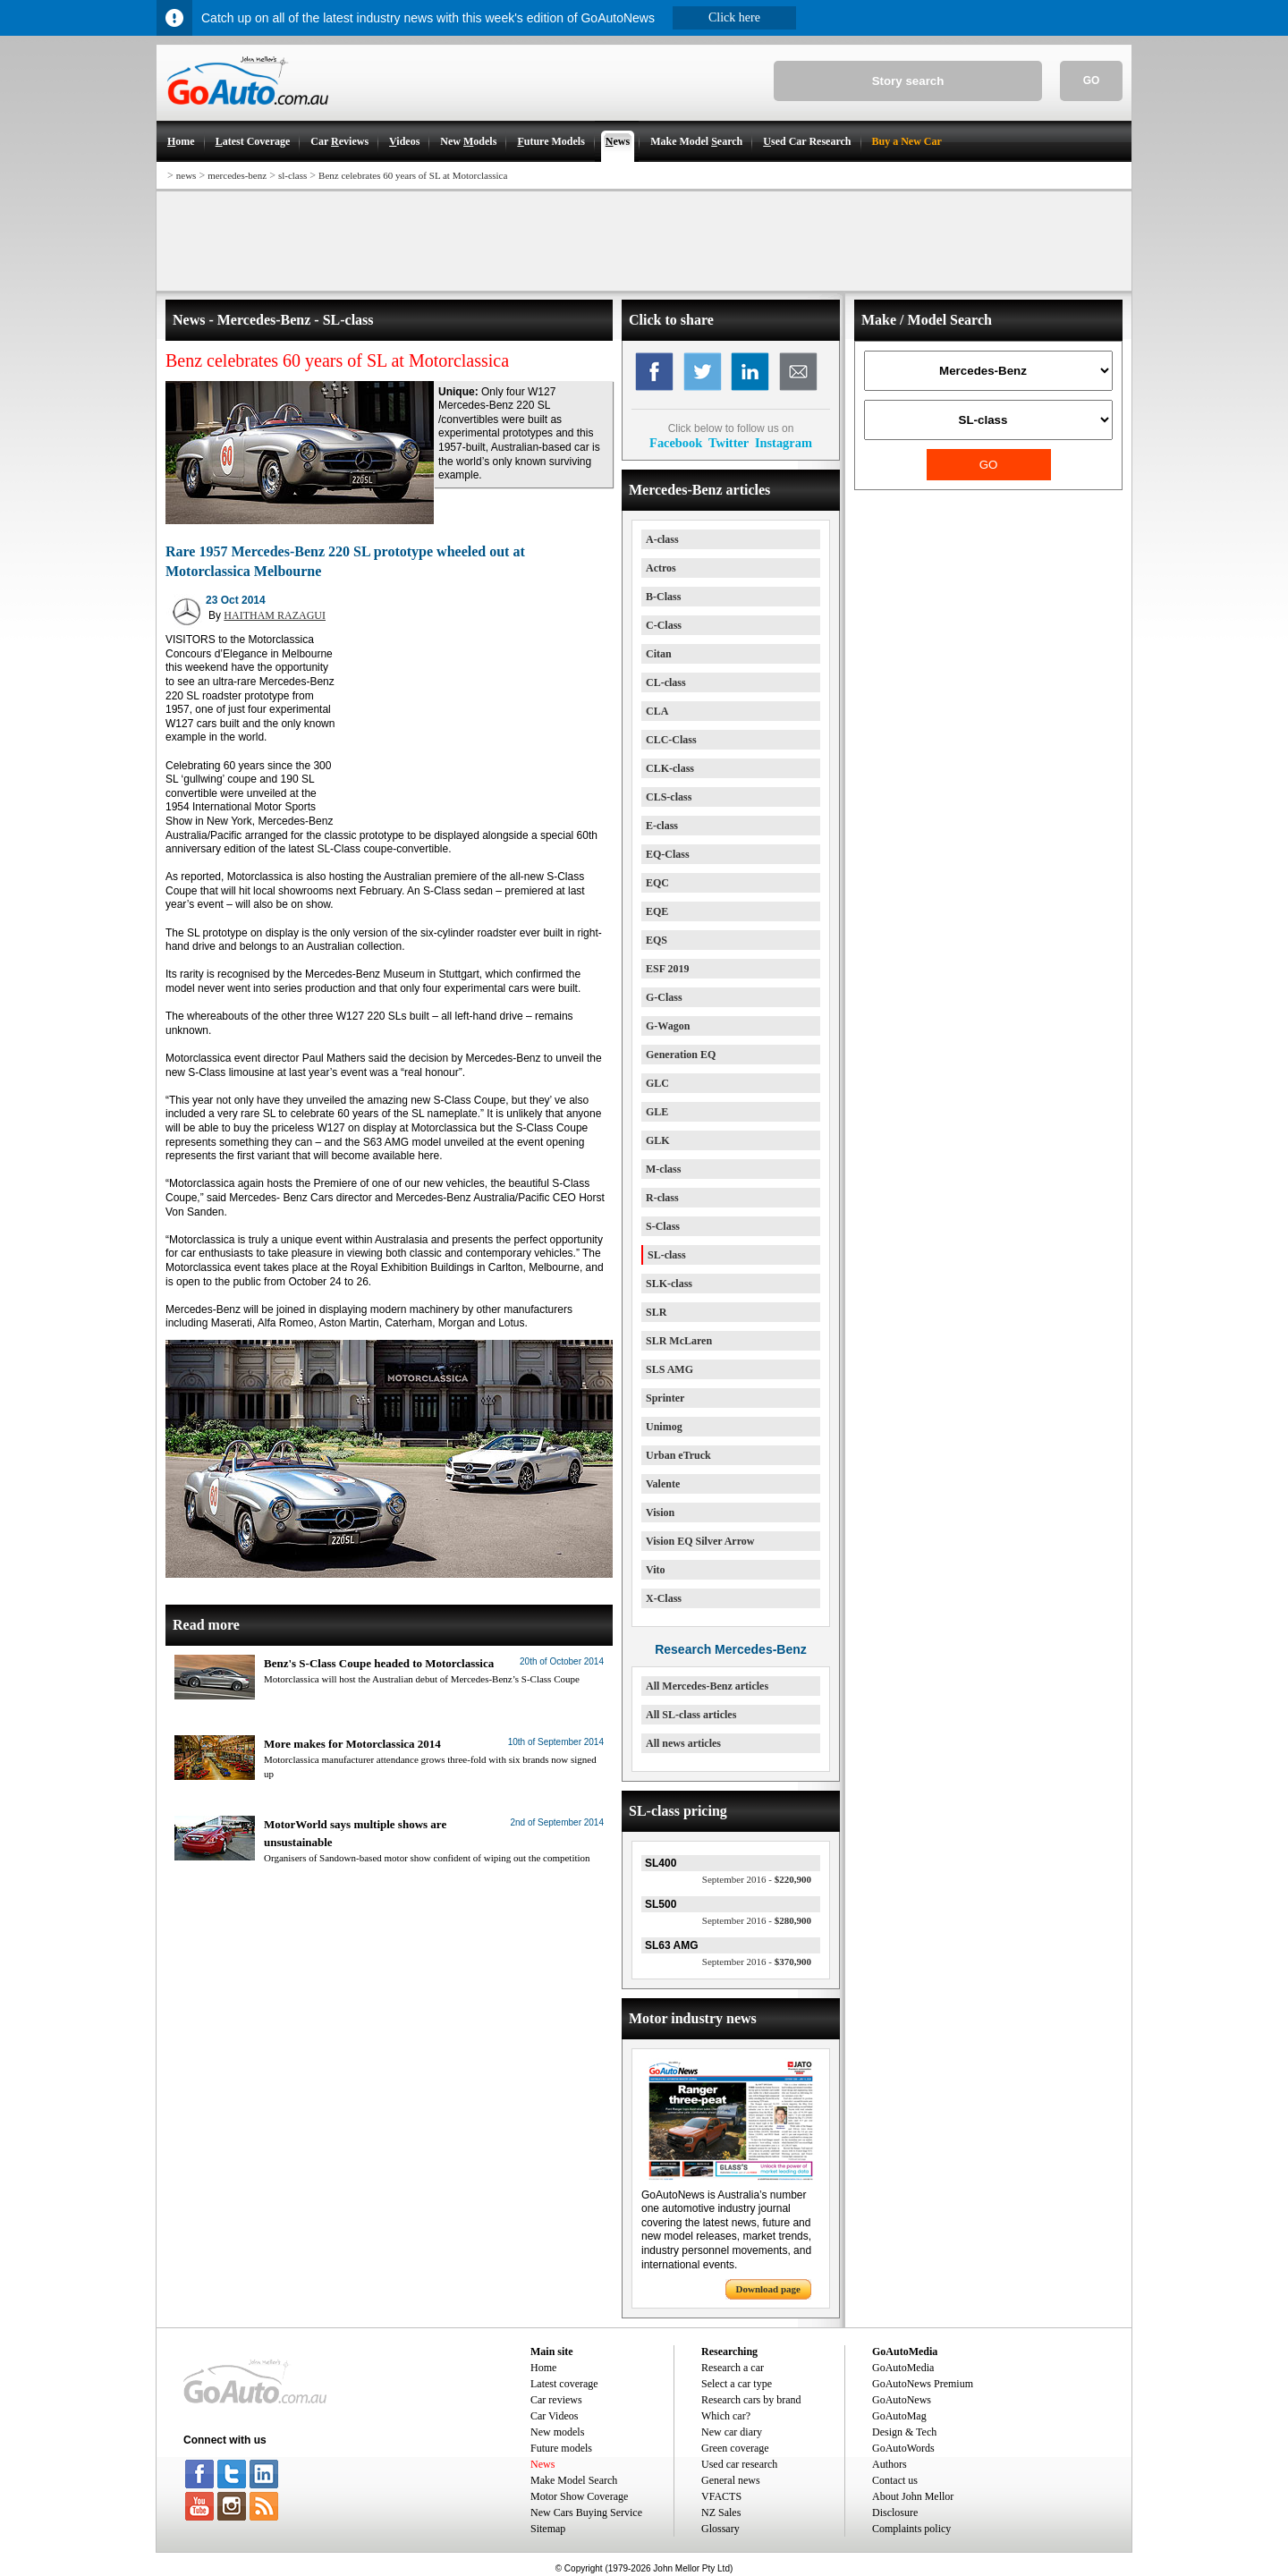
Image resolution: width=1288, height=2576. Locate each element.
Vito (655, 1569)
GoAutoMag (899, 2416)
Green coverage (735, 2448)
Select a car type (736, 2383)
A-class (662, 539)
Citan (659, 654)
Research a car (732, 2367)
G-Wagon (668, 1026)
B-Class (663, 596)
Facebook (675, 443)
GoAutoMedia (903, 2367)
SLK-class (669, 1283)
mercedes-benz (237, 175)
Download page (768, 2289)
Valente (663, 1484)
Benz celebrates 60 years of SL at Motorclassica (412, 175)
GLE (657, 1112)
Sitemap (547, 2528)
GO (1091, 80)
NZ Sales (721, 2512)
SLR (656, 1312)
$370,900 (756, 1961)
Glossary (720, 2528)
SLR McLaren (679, 1341)
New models (557, 2432)
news (186, 175)
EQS (656, 940)
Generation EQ (681, 1054)
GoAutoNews (901, 2400)
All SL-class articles (691, 1714)
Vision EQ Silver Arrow (700, 1541)
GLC (657, 1083)
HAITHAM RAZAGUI (275, 615)
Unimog (664, 1426)
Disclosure (895, 2512)
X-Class (664, 1598)
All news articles (683, 1743)
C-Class (664, 625)
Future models (561, 2448)
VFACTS (721, 2496)
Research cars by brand (751, 2400)
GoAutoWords (903, 2448)
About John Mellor (912, 2496)
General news (730, 2480)
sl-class (292, 175)
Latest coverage (564, 2383)
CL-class (666, 682)
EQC (657, 883)
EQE (657, 911)
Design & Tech (904, 2432)
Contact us (895, 2480)
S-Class (663, 1226)
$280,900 (756, 1920)
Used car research (739, 2464)
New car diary (731, 2432)
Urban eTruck (678, 1455)
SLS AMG (669, 1369)
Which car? (725, 2416)
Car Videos (554, 2416)
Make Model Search (573, 2480)
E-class (662, 825)
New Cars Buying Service (586, 2512)
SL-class (667, 1255)
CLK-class (670, 768)
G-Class (664, 997)
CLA (657, 711)
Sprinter (665, 1398)
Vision (660, 1512)
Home (543, 2367)
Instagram (783, 443)
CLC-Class (671, 739)
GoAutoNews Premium (922, 2383)
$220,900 (756, 1879)
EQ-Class (668, 854)
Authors (889, 2464)
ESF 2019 (668, 968)
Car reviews (556, 2400)
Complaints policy (911, 2528)
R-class (662, 1197)
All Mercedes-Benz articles (707, 1686)
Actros (661, 568)
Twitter (728, 443)
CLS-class (668, 797)
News (542, 2464)
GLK (658, 1140)
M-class (663, 1169)
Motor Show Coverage (579, 2496)
